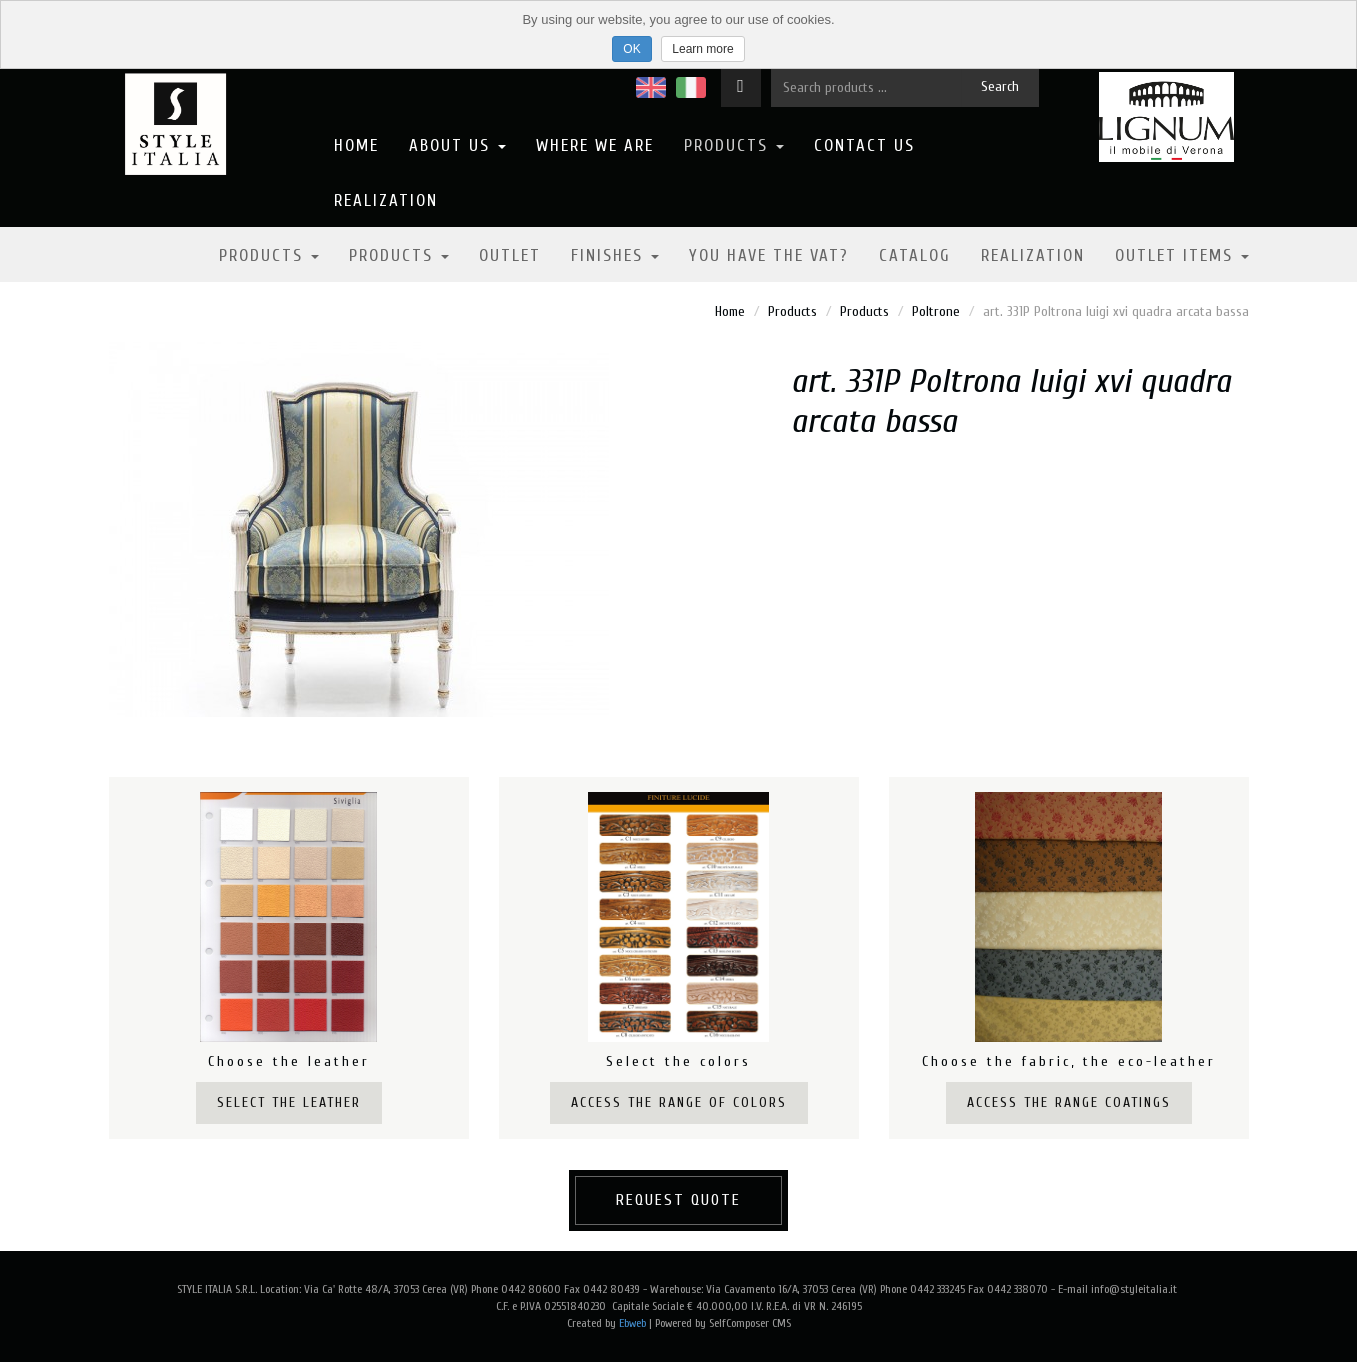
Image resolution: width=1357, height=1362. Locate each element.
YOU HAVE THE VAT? (769, 255)
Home (356, 145)
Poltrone (936, 311)
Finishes (615, 255)
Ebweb (632, 1323)
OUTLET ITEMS (1182, 255)
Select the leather (289, 1102)
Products (734, 145)
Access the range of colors (679, 1102)
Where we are (595, 145)
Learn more (702, 49)
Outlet (510, 255)
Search (1000, 86)
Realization (386, 200)
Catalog (915, 255)
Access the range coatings (1069, 1102)
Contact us (864, 145)
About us (457, 145)
